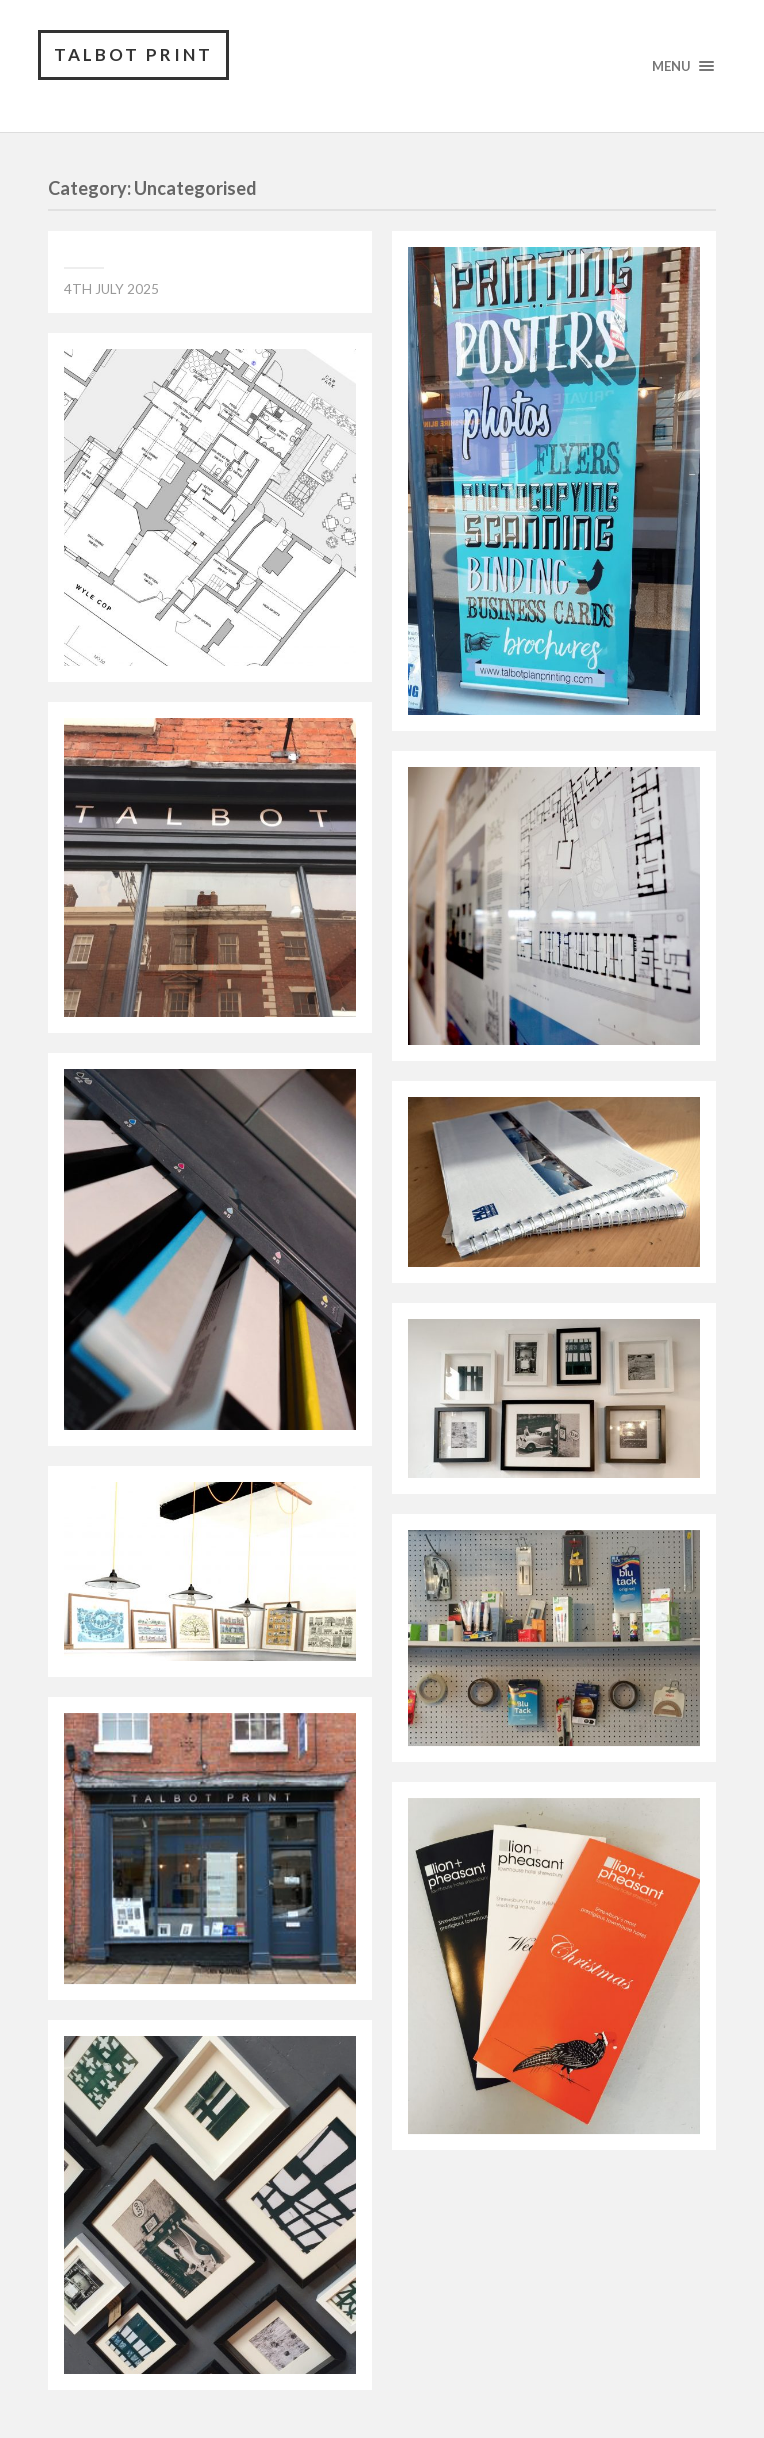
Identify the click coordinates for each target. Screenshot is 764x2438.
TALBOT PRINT (133, 54)
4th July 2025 (111, 289)
